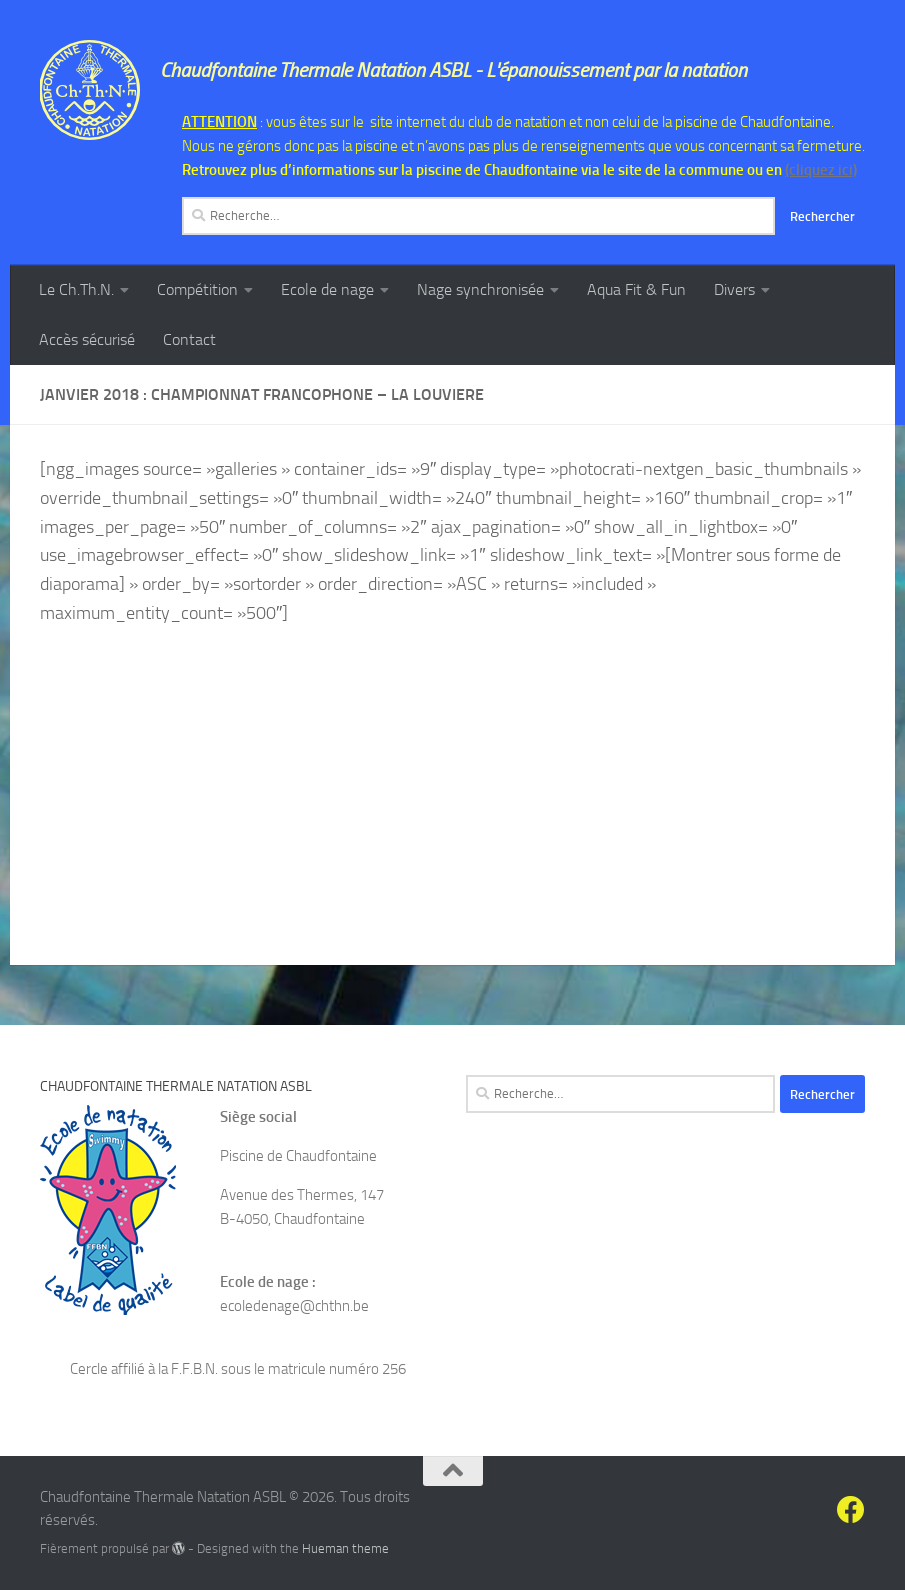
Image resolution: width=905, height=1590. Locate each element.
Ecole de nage (327, 289)
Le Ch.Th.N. (76, 289)
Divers (734, 289)
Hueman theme (345, 1548)
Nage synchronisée (480, 289)
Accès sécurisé (87, 339)
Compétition (197, 289)
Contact (189, 339)
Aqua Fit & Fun (636, 289)
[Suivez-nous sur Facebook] (851, 1510)
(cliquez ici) (821, 170)
